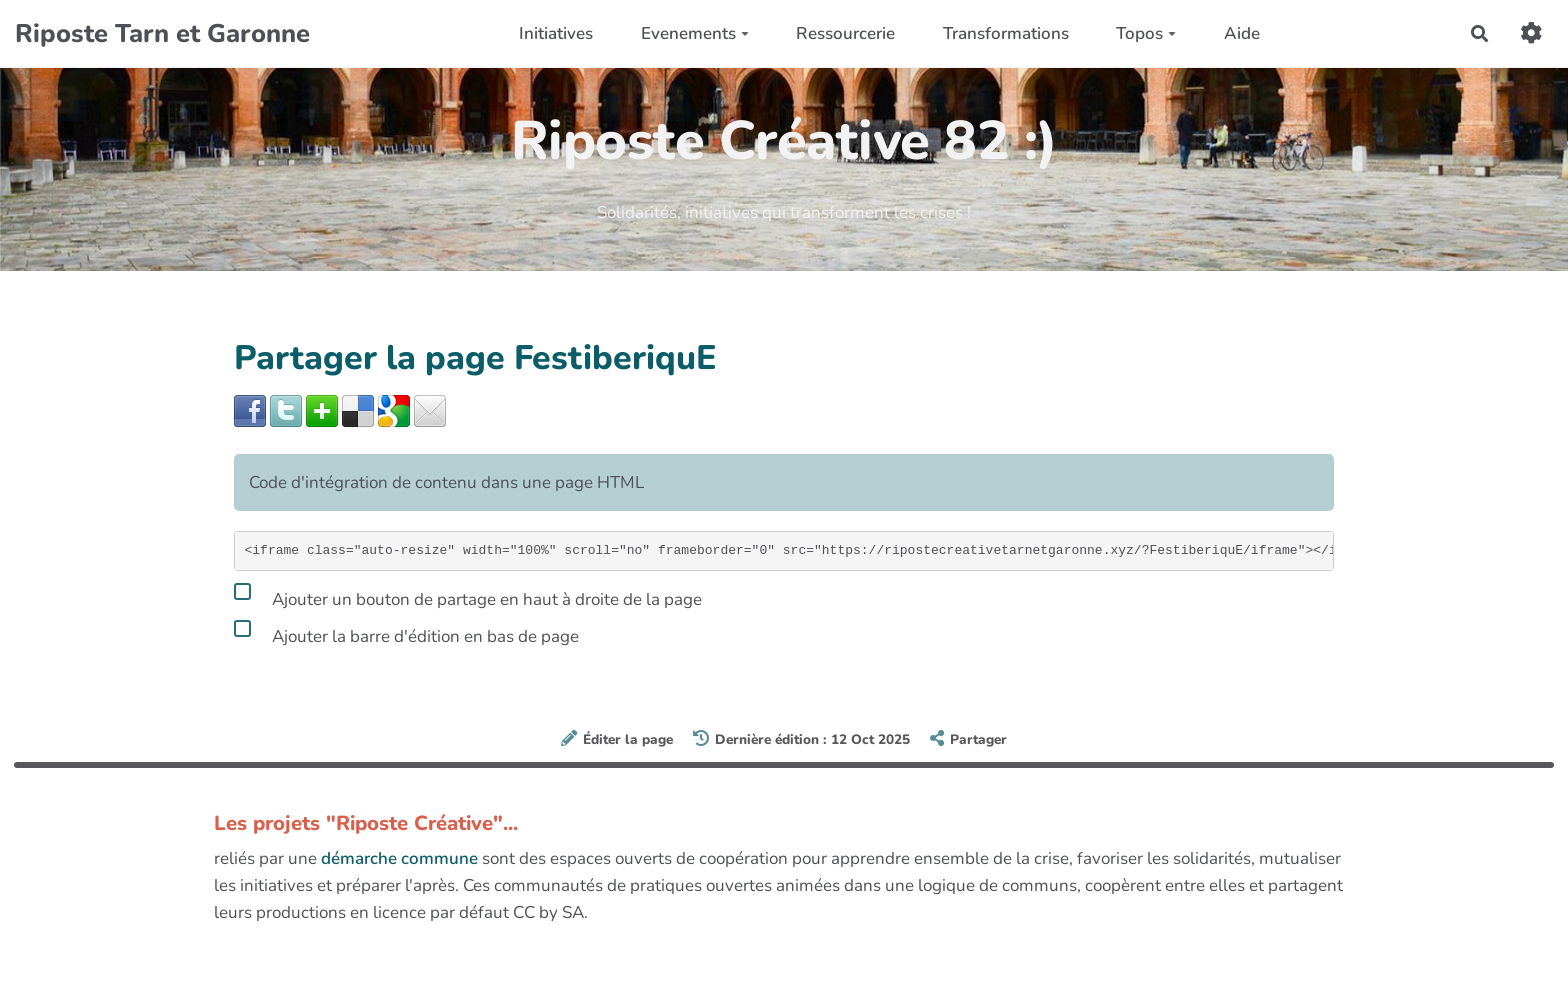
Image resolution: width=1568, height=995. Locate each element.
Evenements (695, 33)
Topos (1146, 33)
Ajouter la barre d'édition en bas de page (406, 633)
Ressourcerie (845, 33)
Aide (1242, 33)
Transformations (1006, 33)
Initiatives (556, 33)
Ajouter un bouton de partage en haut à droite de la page (468, 596)
